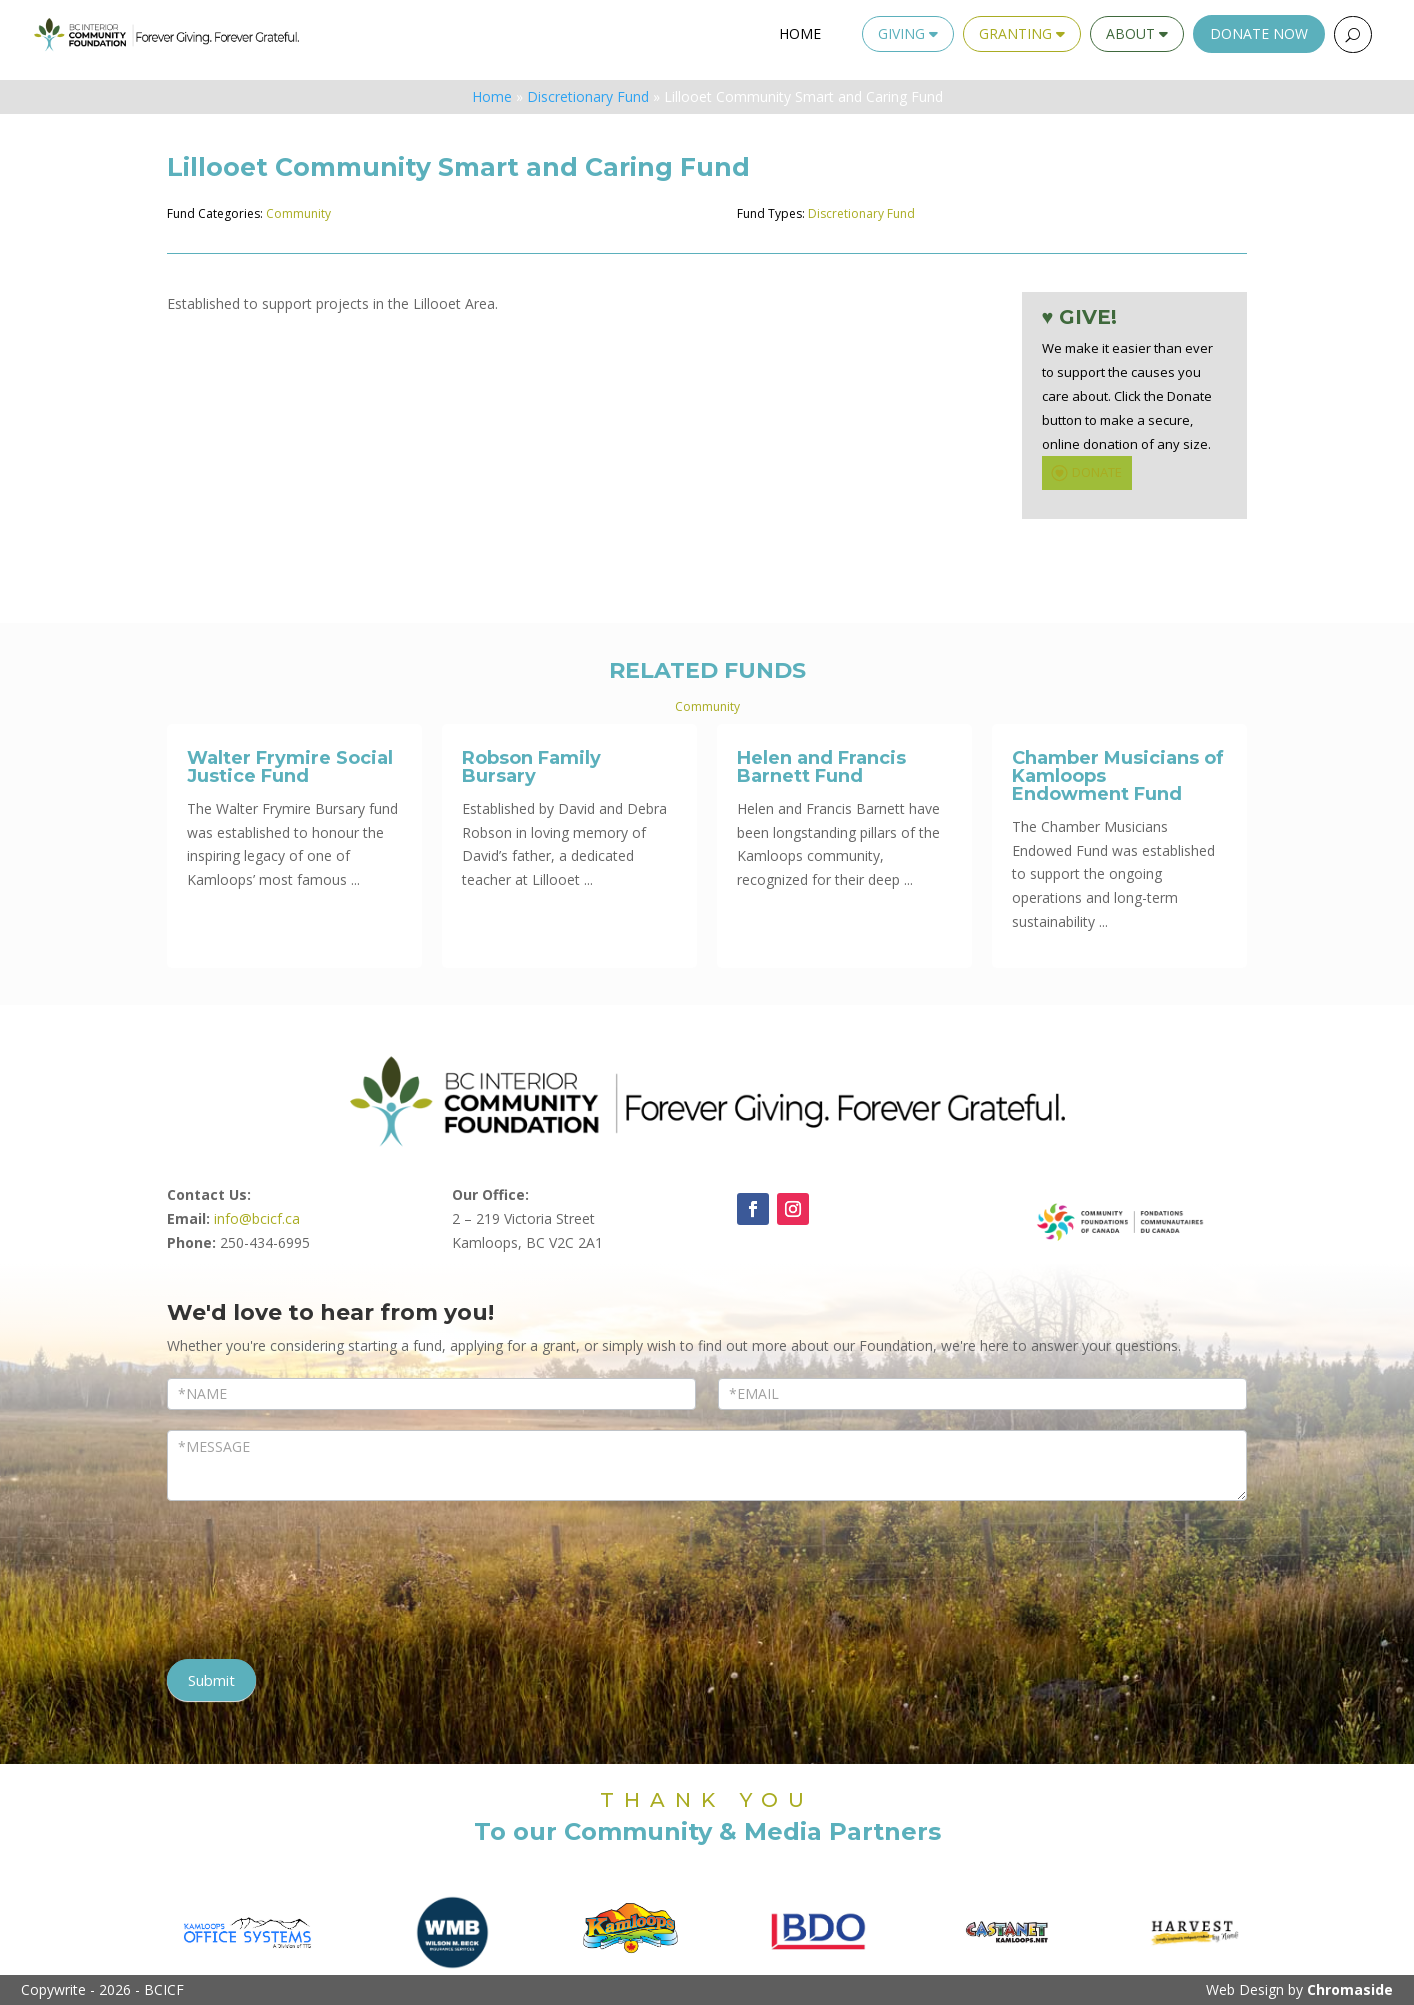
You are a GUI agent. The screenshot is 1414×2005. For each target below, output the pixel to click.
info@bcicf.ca (257, 1218)
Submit (211, 1680)
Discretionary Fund (588, 96)
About (1137, 33)
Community (298, 213)
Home (800, 33)
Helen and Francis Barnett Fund (821, 767)
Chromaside (1350, 1989)
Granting (1022, 33)
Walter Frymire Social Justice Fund (290, 767)
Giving (908, 33)
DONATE (1084, 473)
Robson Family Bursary (531, 767)
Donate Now (1259, 33)
